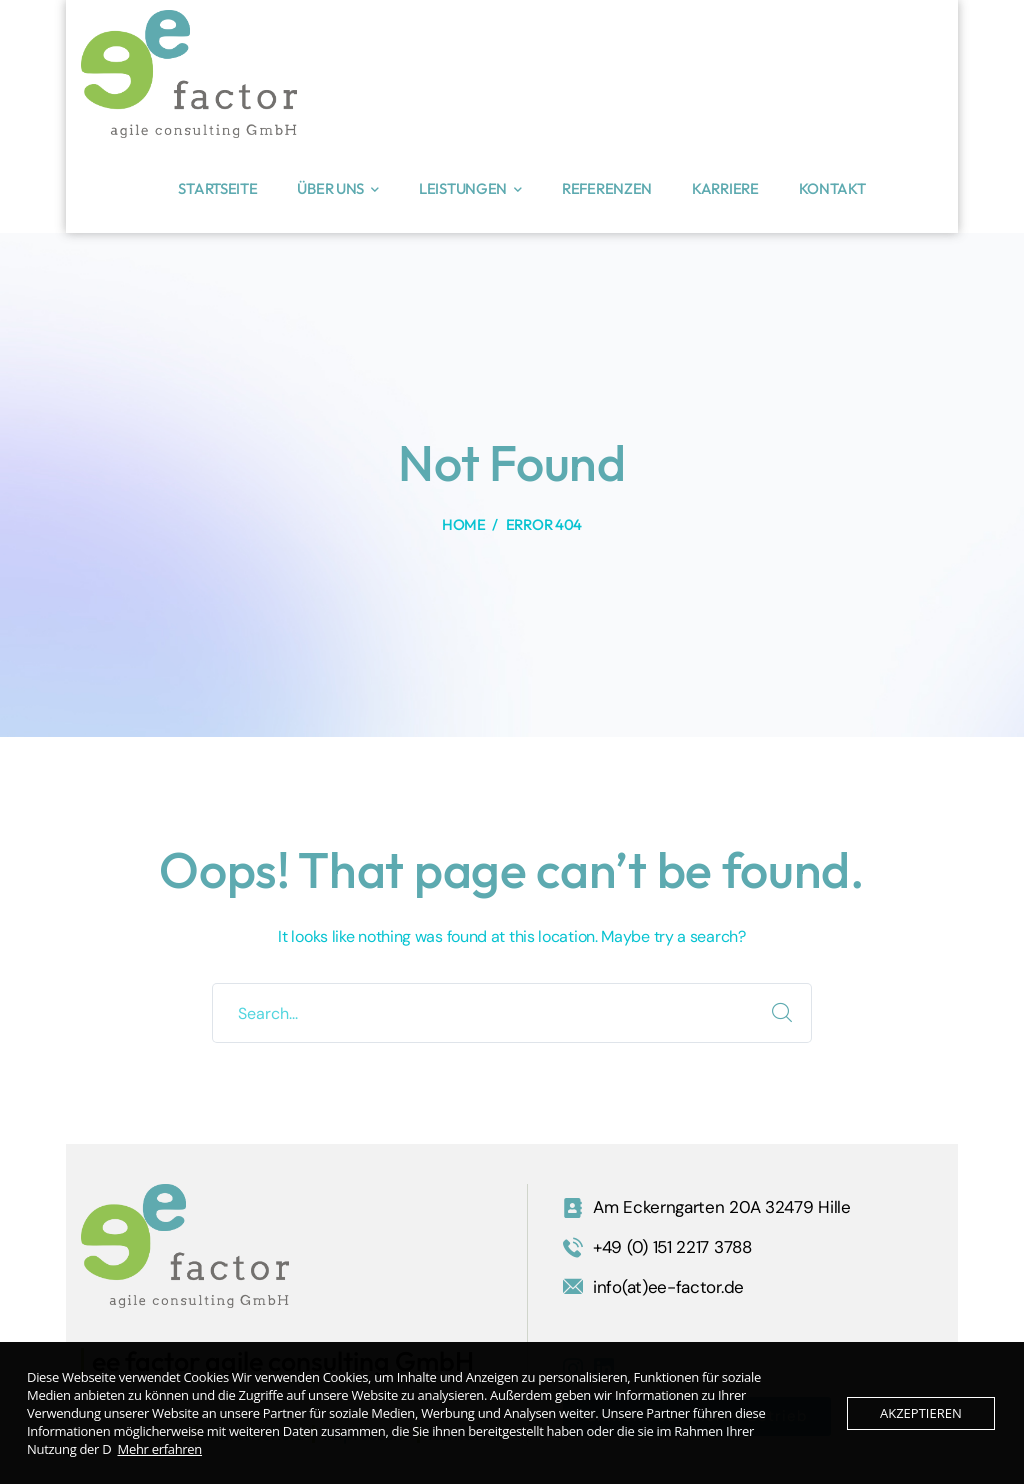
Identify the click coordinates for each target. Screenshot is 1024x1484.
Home (464, 524)
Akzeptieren (921, 1413)
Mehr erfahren (160, 1449)
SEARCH (782, 1013)
